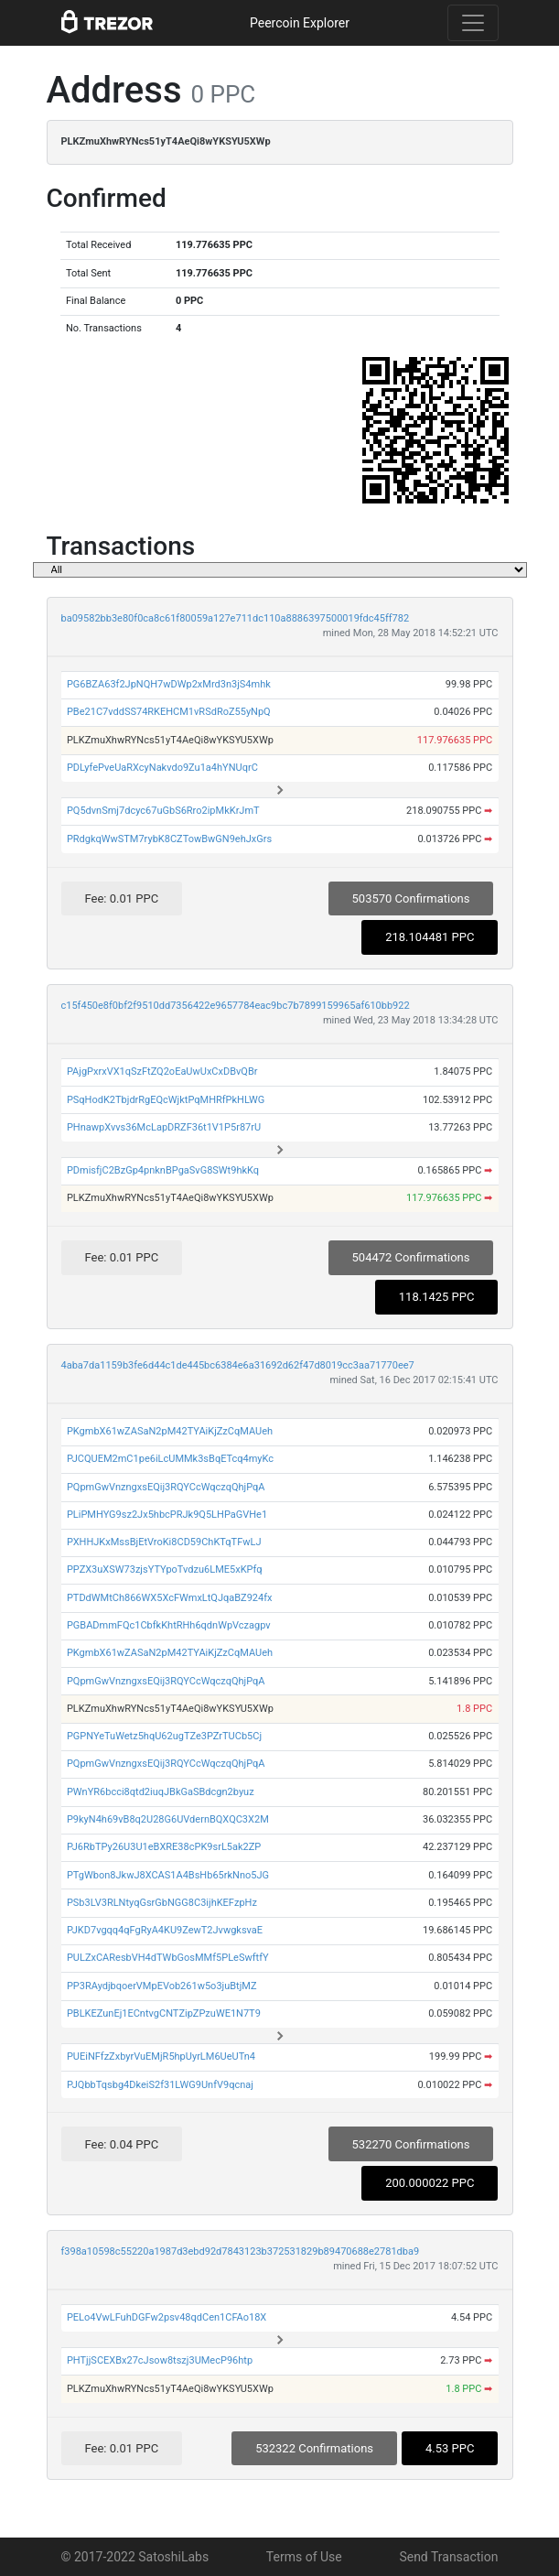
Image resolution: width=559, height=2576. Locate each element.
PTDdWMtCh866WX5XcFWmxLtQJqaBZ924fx (170, 1598)
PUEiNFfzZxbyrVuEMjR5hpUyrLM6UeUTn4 (161, 2056)
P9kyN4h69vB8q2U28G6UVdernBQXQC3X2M (168, 1819)
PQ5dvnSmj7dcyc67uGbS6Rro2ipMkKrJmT (163, 811)
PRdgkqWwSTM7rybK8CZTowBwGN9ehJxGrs (169, 839)
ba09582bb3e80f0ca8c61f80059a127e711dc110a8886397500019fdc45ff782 (235, 618)
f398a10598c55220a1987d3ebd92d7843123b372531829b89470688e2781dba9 (240, 2251)
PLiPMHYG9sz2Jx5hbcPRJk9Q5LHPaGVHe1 (167, 1515)
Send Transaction (448, 2556)
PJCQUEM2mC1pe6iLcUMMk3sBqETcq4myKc (170, 1459)
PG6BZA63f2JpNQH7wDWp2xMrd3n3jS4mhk (169, 684)
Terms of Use (304, 2556)
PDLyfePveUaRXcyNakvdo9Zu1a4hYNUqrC (162, 768)
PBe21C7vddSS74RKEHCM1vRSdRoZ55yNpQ (169, 712)
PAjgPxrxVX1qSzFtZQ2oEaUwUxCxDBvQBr (162, 1071)
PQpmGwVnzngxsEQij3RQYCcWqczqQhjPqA (166, 1487)
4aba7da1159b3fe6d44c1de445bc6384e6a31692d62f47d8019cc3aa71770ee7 (237, 1365)
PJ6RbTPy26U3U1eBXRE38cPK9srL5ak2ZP (164, 1847)
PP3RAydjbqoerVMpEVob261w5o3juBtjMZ (162, 1986)
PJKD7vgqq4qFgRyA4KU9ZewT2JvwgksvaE (165, 1930)
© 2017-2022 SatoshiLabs (135, 2556)
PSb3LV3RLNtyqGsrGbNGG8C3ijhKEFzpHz (162, 1903)
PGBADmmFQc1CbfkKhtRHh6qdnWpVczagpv (169, 1625)
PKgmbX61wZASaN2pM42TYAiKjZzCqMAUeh (170, 1431)
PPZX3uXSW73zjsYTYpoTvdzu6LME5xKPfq (165, 1569)
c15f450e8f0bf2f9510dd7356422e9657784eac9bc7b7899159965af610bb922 (235, 1006)
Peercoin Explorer (299, 23)
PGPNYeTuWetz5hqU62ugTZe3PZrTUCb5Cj (164, 1736)
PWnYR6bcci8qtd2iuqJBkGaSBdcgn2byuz (160, 1792)
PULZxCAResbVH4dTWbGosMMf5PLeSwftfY (168, 1958)
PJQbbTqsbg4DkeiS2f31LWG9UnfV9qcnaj (160, 2085)
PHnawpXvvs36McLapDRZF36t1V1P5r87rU (164, 1127)
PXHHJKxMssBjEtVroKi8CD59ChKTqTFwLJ (164, 1542)
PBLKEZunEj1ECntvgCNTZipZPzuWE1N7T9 (164, 2013)
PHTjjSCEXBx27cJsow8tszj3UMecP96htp (160, 2360)
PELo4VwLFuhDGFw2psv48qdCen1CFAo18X (166, 2317)
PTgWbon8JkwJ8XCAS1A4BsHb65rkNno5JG (168, 1875)
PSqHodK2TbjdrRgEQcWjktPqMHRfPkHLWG (165, 1100)
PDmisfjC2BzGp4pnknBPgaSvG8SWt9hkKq (163, 1170)
